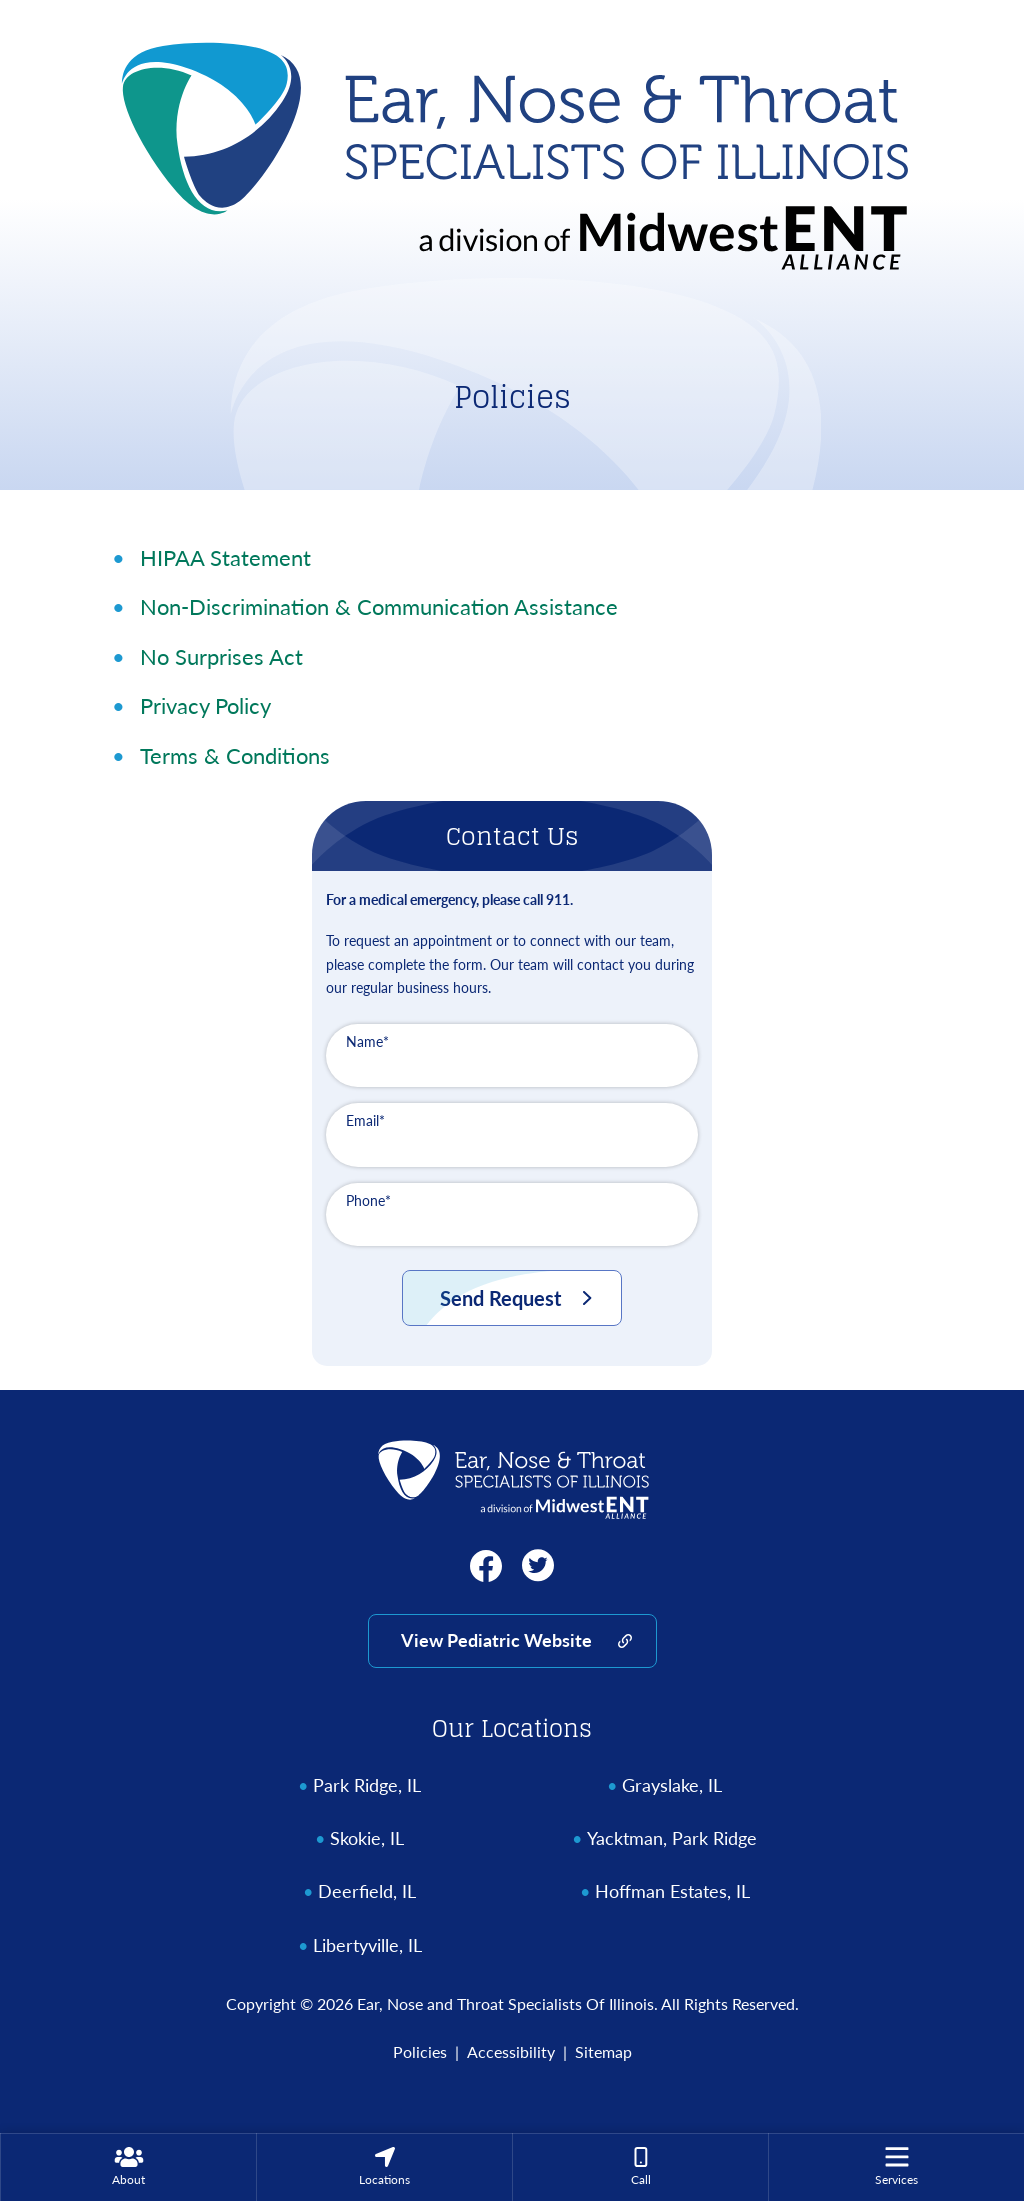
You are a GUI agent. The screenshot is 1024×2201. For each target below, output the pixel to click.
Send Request (500, 1298)
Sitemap (603, 2051)
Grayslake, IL (672, 1785)
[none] (128, 2167)
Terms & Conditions (235, 755)
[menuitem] (128, 2167)
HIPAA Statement (225, 557)
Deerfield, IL (367, 1891)
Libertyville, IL (367, 1945)
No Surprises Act (221, 656)
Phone (368, 1200)
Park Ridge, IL (367, 1785)
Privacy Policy (205, 705)
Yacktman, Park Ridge (672, 1838)
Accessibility (511, 2051)
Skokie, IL (367, 1838)
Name (367, 1041)
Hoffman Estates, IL (672, 1891)
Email (365, 1120)
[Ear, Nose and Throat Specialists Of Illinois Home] (512, 151)
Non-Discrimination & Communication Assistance (379, 606)
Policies (420, 2051)
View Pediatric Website (496, 1640)
